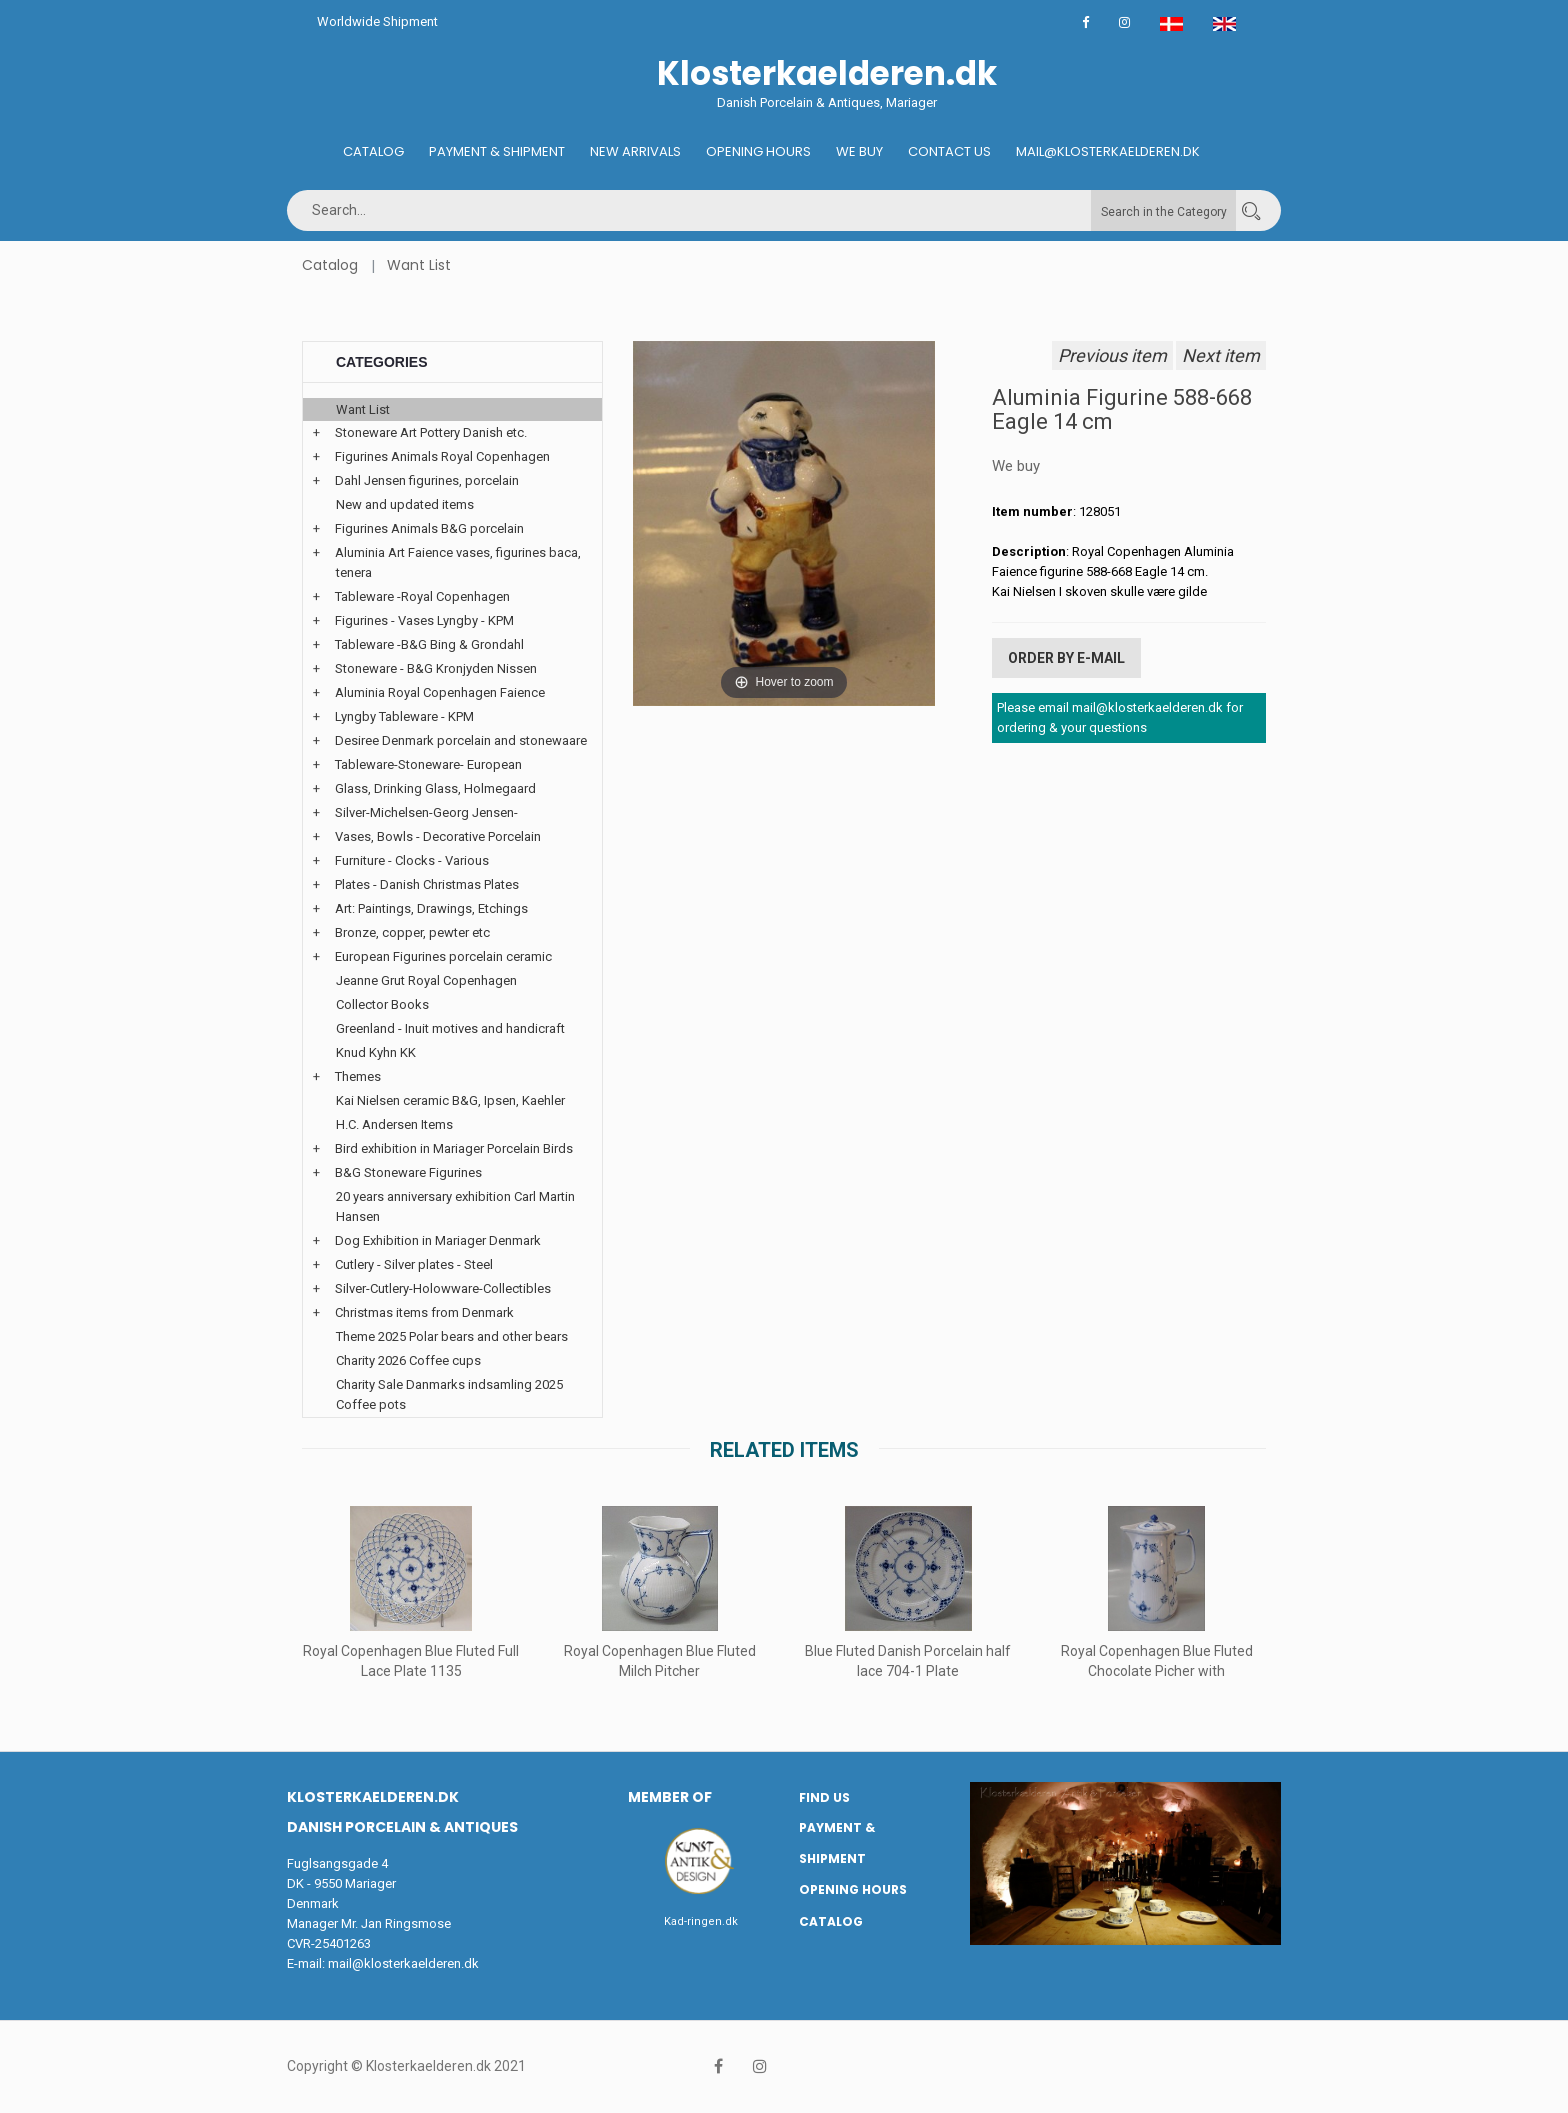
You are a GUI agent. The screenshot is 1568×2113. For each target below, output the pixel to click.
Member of (670, 1797)
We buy (859, 151)
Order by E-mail (1066, 658)
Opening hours (758, 151)
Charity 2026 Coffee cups (408, 1360)
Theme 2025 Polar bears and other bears (452, 1336)
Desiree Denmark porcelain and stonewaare (461, 740)
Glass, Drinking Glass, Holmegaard (435, 788)
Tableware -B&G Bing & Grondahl (429, 644)
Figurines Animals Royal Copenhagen (442, 456)
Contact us (949, 151)
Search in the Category (1164, 212)
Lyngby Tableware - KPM (404, 716)
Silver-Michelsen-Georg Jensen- (426, 812)
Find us (824, 1797)
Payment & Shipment (497, 151)
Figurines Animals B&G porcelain (429, 528)
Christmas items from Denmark (424, 1312)
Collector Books (382, 1004)
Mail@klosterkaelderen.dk (1108, 151)
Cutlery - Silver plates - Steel (414, 1264)
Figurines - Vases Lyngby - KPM (424, 620)
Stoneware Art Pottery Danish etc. (431, 432)
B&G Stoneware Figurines (408, 1172)
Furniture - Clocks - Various (412, 860)
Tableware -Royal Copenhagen (422, 596)
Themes (358, 1076)
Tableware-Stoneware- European (428, 764)
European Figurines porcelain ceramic (443, 956)
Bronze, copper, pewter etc (412, 932)
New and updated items (405, 504)
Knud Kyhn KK (376, 1052)
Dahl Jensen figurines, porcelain (427, 480)
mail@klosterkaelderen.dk (403, 1963)
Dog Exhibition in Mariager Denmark (438, 1240)
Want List (419, 265)
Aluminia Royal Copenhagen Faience (440, 692)
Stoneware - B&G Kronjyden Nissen (436, 668)
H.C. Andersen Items (394, 1124)
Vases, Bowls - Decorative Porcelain (438, 836)
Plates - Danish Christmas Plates (427, 884)
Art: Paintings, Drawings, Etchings (431, 908)
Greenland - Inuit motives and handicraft (450, 1028)
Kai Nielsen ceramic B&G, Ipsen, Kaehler (450, 1100)
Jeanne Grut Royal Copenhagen (426, 980)
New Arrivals (635, 151)
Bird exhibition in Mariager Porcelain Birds (454, 1148)
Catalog (373, 151)
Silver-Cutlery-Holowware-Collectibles (443, 1288)
